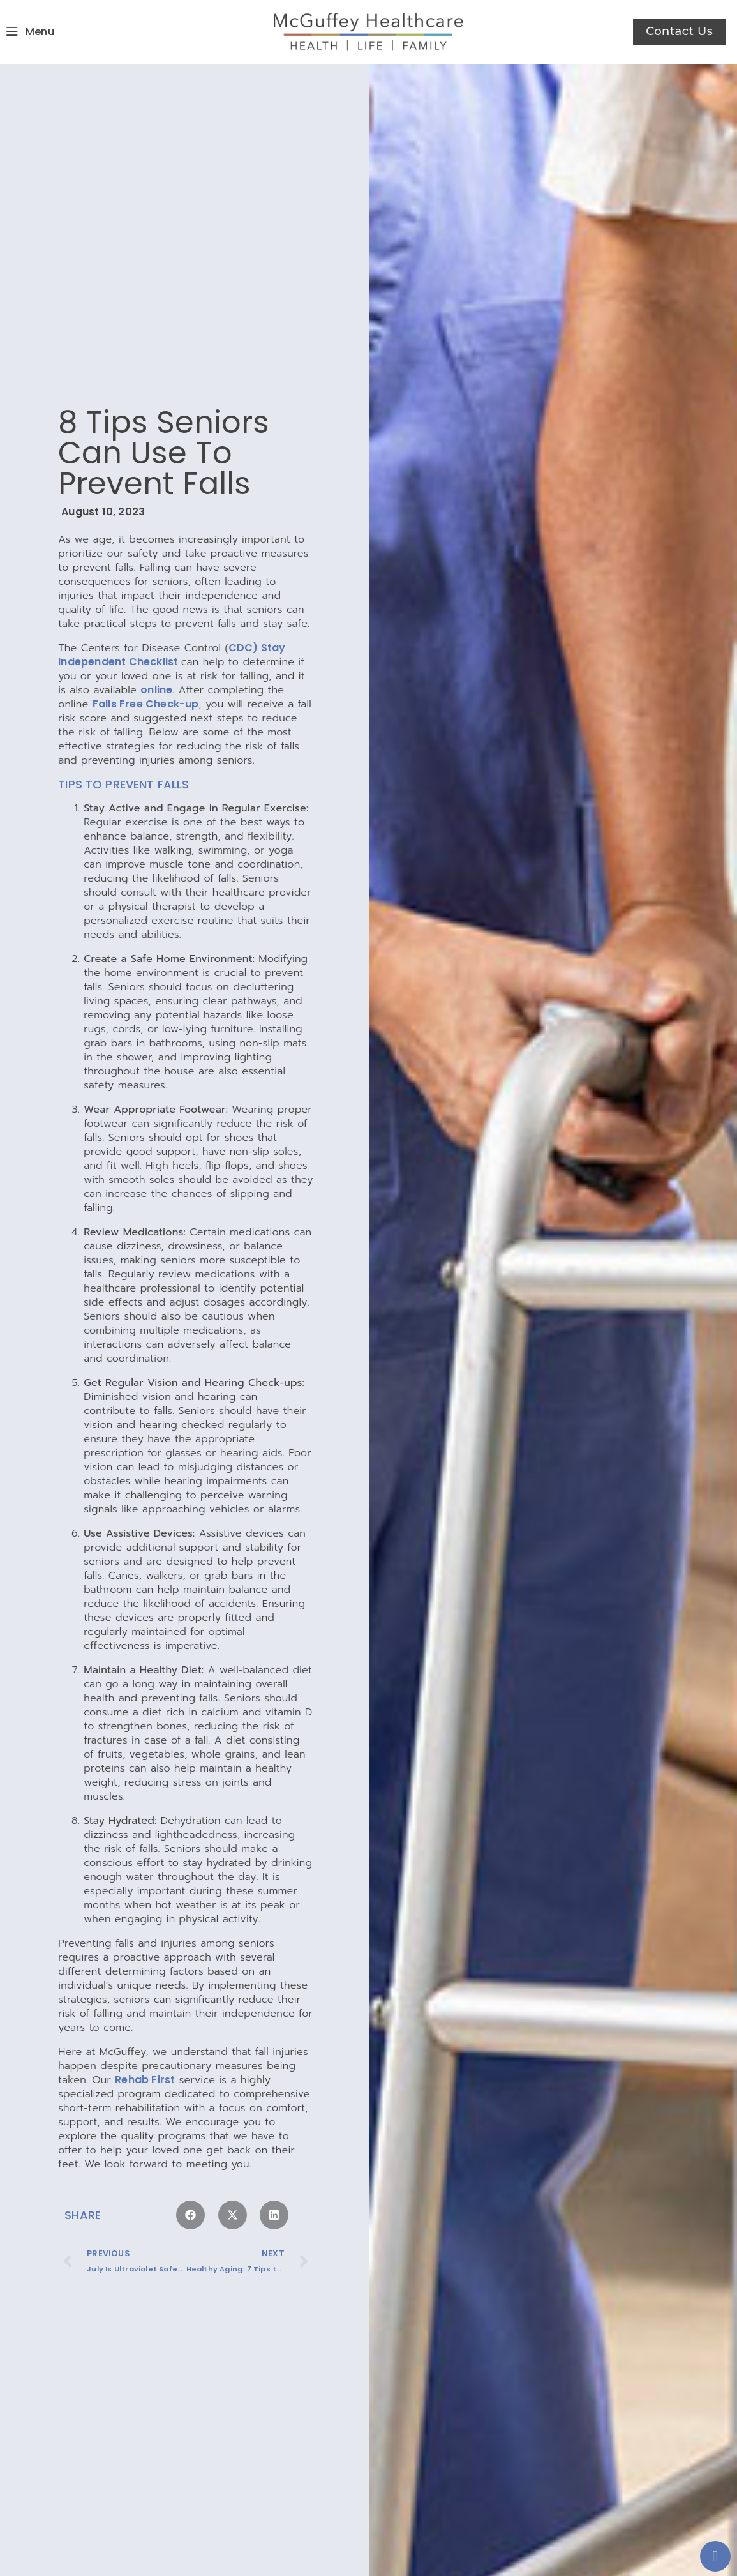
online (156, 672)
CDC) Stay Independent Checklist (171, 636)
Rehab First (145, 2062)
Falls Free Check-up (146, 686)
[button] (190, 2197)
